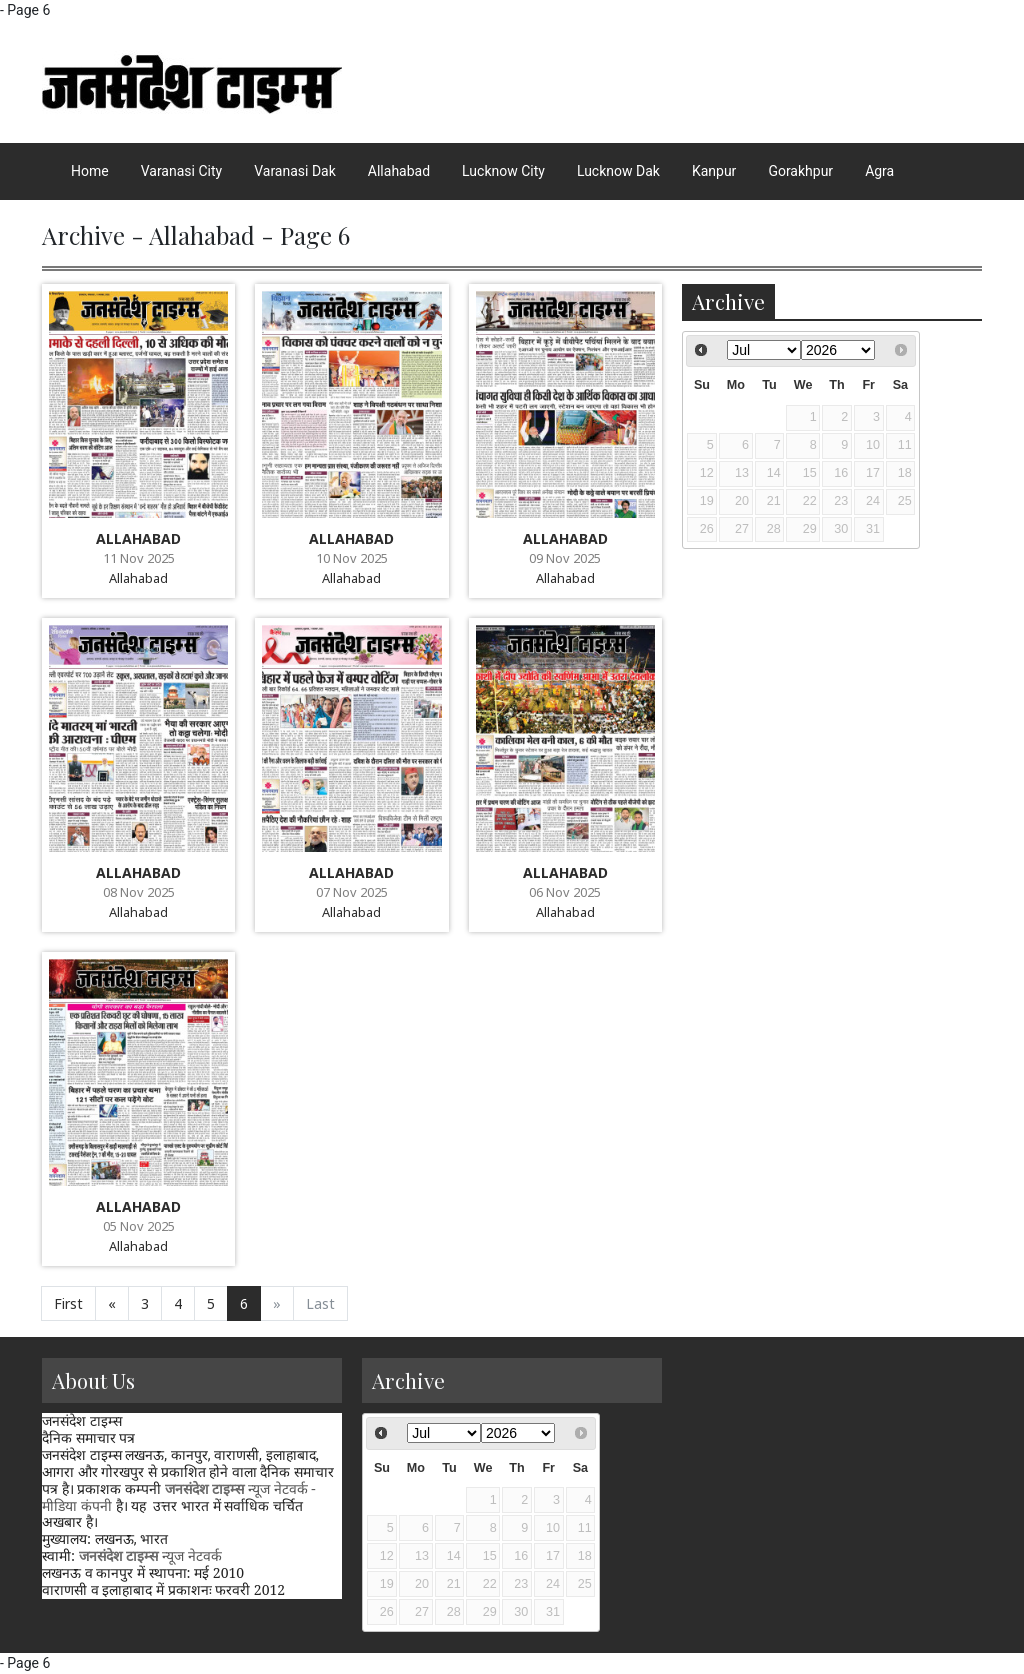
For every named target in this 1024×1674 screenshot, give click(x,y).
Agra (879, 171)
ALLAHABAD (138, 538)
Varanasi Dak (295, 171)
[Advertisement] (832, 1483)
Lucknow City (503, 171)
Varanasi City (181, 171)
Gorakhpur (800, 171)
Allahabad (399, 171)
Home (90, 171)
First (68, 1303)
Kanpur (714, 171)
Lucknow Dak (618, 171)
